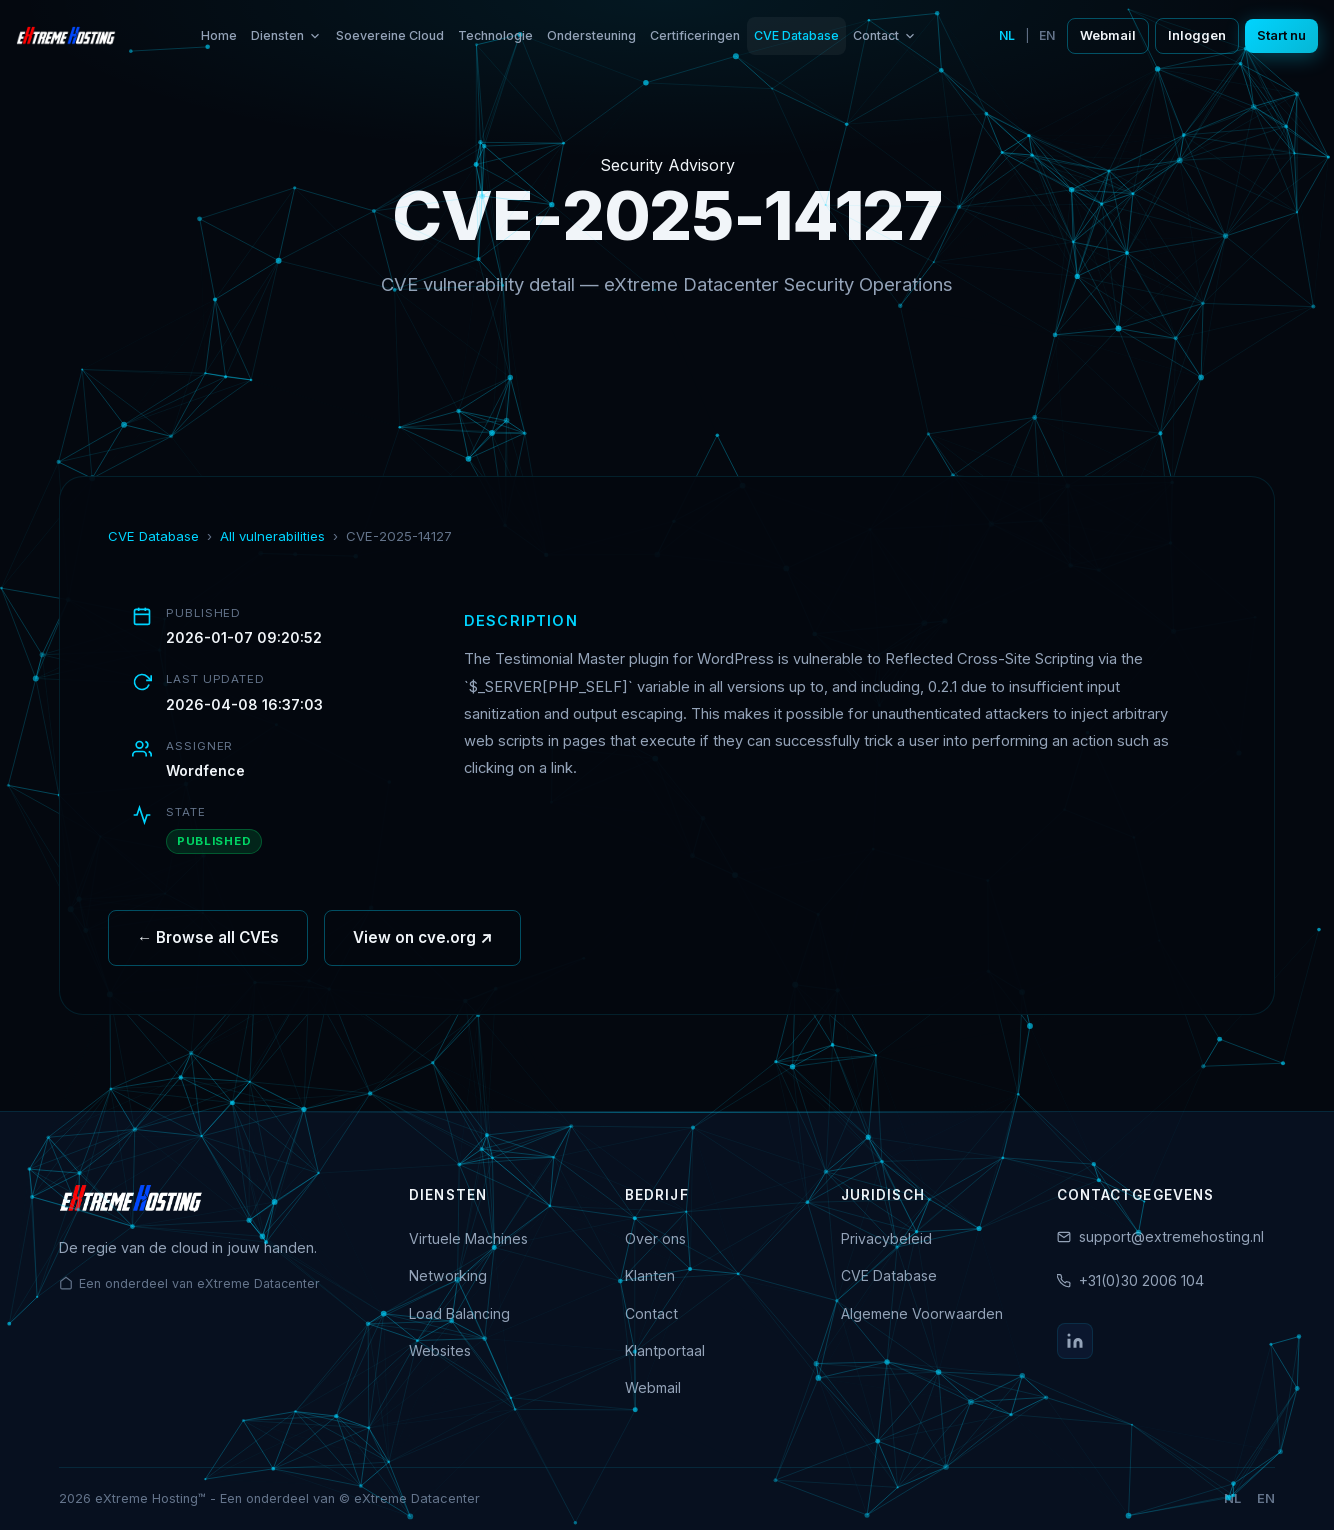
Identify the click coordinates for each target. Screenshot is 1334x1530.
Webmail (1108, 35)
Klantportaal (665, 1350)
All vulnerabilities (272, 536)
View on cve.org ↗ (422, 941)
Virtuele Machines (468, 1238)
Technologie (495, 35)
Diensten (286, 35)
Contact (885, 35)
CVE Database (796, 35)
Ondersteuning (591, 35)
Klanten (650, 1275)
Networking (448, 1275)
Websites (440, 1350)
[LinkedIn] (1075, 1341)
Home (219, 35)
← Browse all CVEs (208, 941)
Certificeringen (695, 35)
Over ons (655, 1238)
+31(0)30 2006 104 (1141, 1280)
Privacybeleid (886, 1238)
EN (1047, 35)
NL (1007, 35)
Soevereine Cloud (390, 35)
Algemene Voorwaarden (922, 1313)
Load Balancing (459, 1313)
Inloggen (1197, 35)
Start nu (1281, 35)
